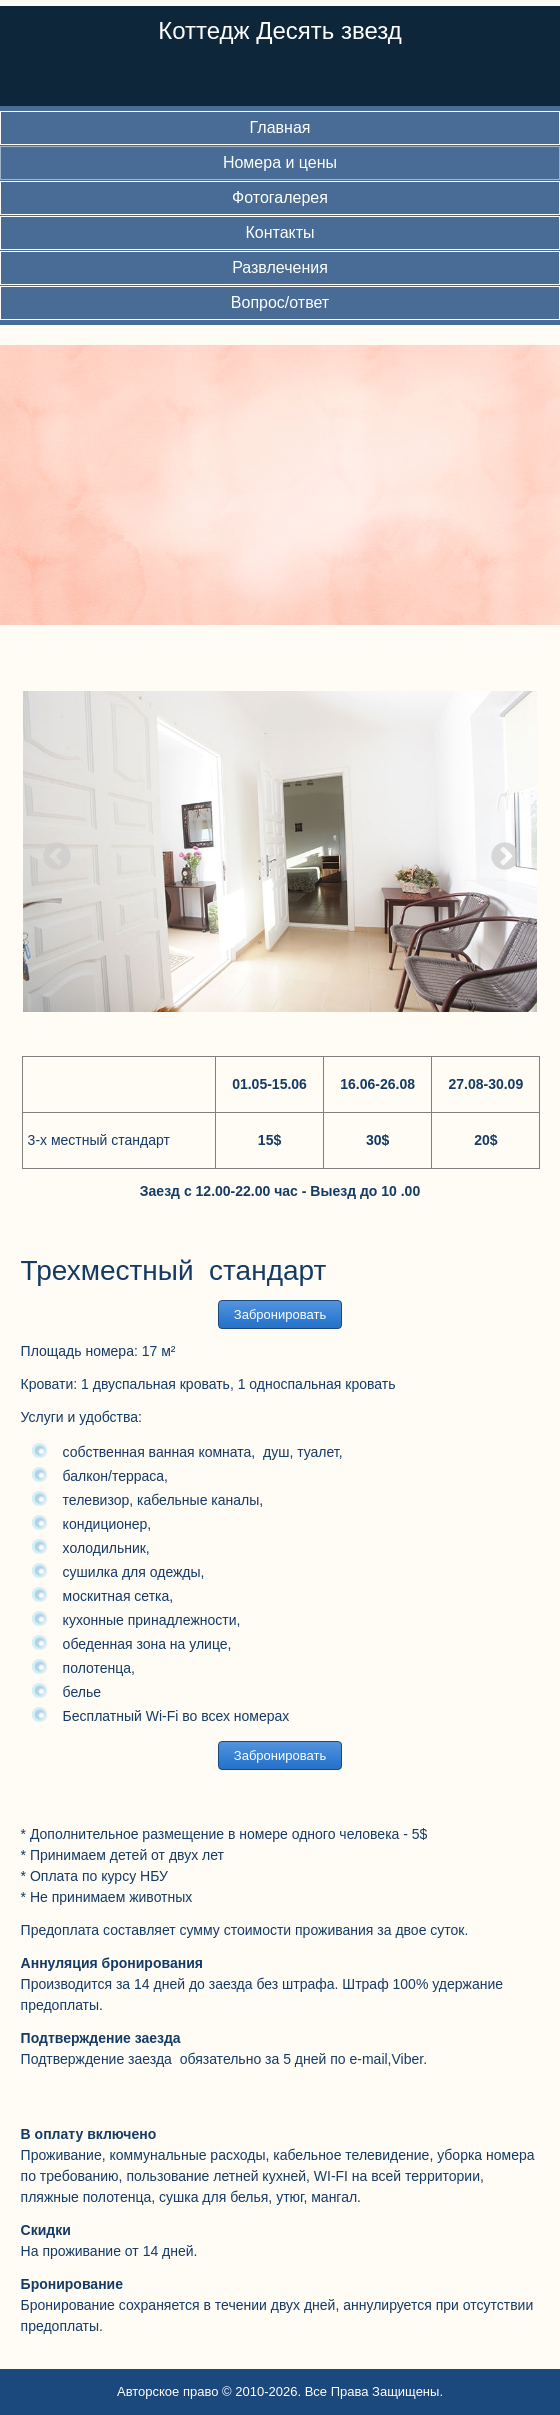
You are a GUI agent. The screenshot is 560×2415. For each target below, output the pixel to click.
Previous (51, 851)
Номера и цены (280, 162)
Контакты (279, 232)
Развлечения (280, 267)
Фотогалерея (280, 197)
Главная (280, 127)
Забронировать (280, 1314)
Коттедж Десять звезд (280, 30)
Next (499, 851)
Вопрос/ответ (280, 302)
